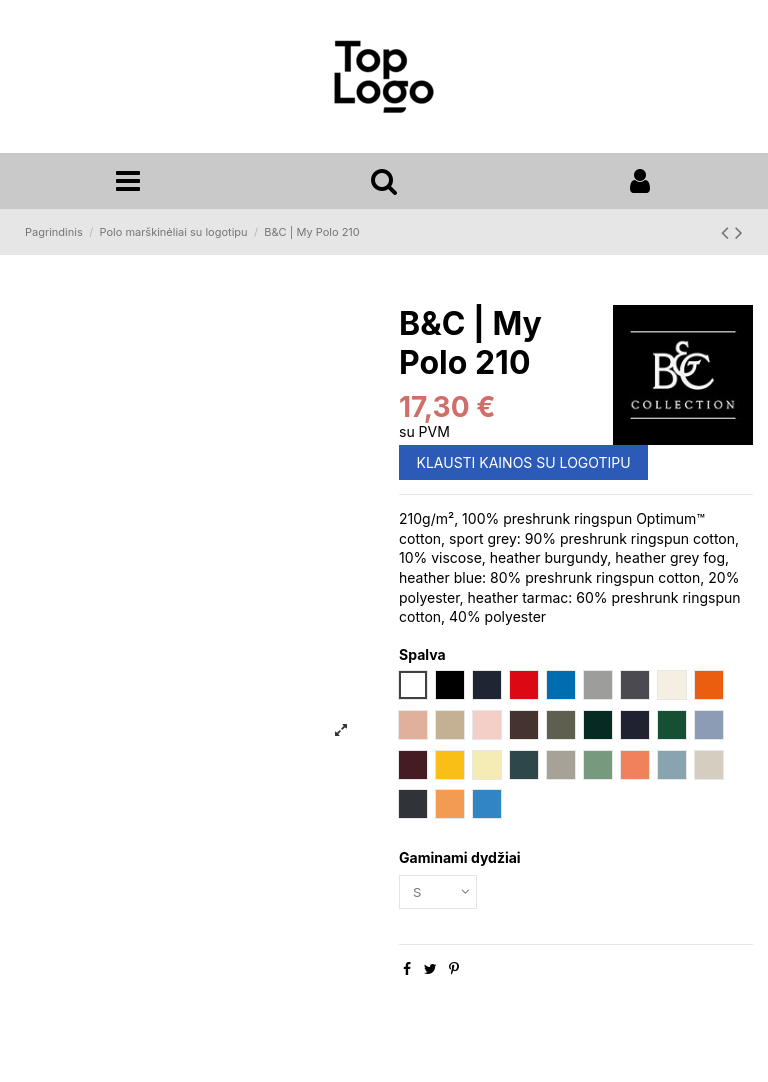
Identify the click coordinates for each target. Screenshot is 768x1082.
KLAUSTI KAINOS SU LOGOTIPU (524, 465)
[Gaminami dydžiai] (441, 895)
